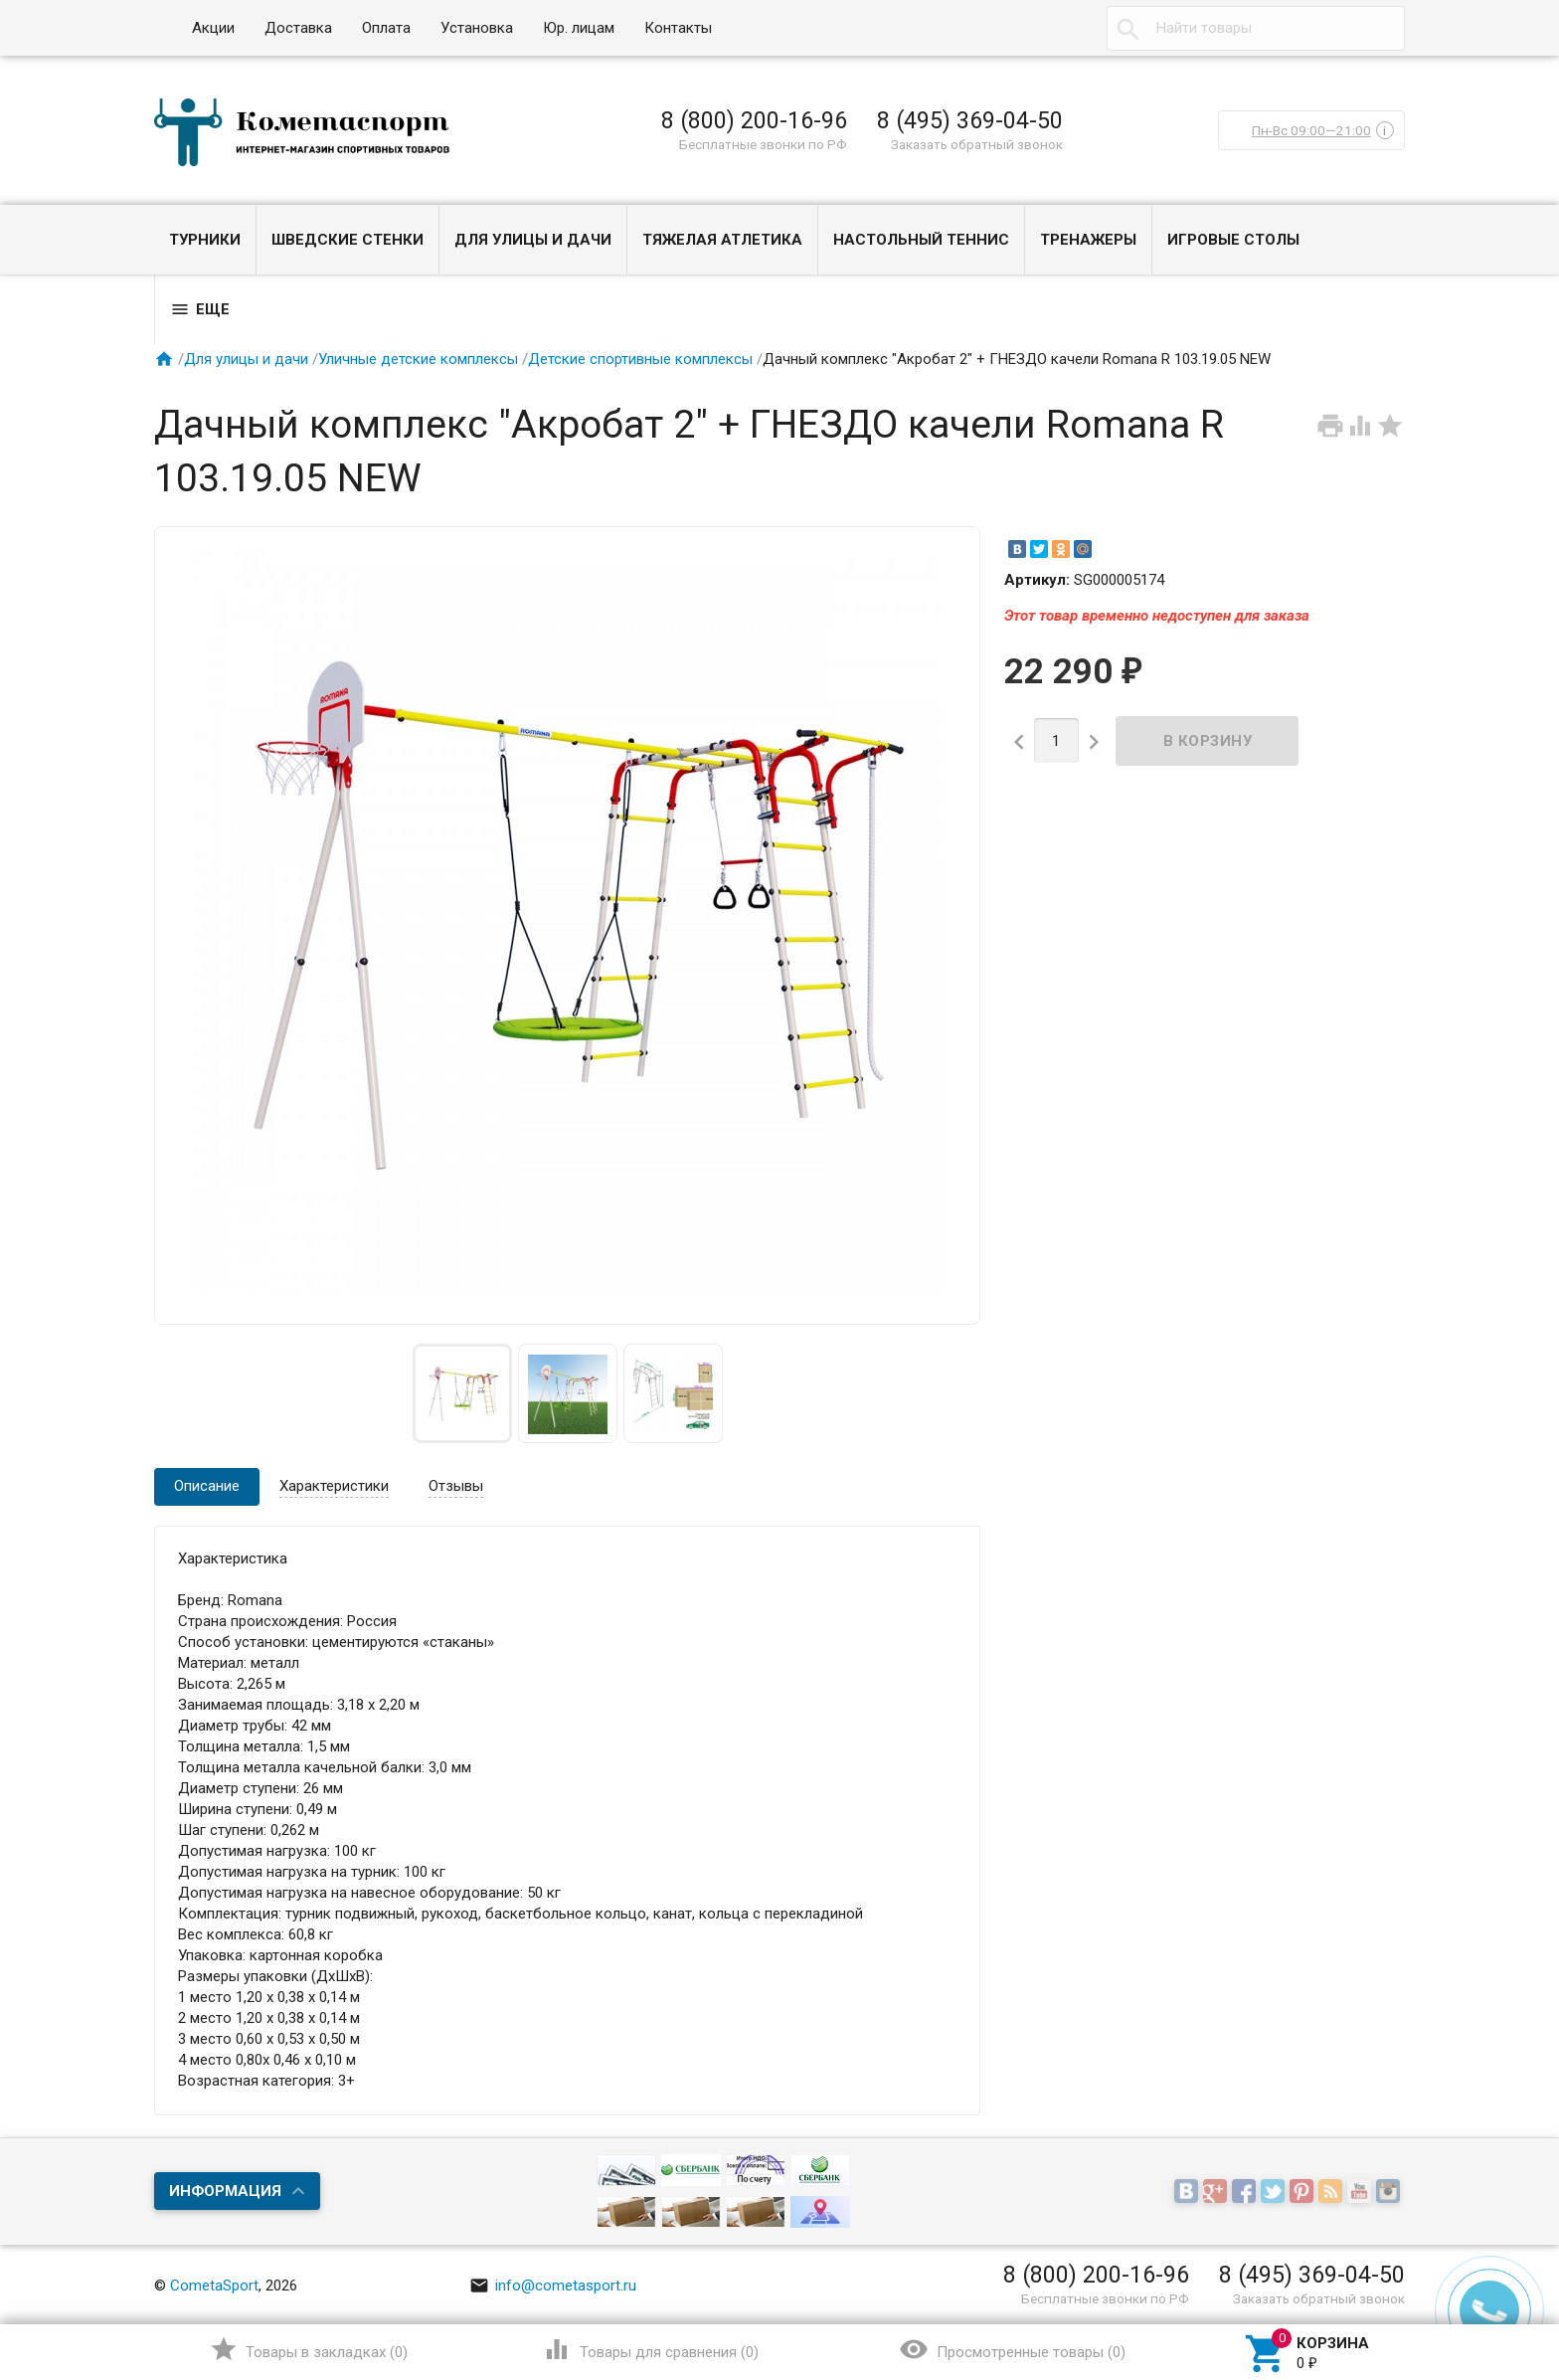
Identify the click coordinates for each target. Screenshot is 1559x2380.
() (309, 2349)
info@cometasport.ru (552, 2285)
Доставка (298, 28)
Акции (213, 28)
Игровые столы (1233, 240)
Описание (207, 1486)
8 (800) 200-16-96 (754, 120)
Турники (205, 240)
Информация (225, 2191)
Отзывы (456, 1486)
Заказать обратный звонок (977, 144)
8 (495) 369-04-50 (970, 120)
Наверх (1476, 2283)
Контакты (678, 28)
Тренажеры (1088, 240)
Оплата (386, 28)
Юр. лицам (578, 28)
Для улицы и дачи (532, 240)
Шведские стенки (347, 240)
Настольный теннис (921, 240)
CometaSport (214, 2285)
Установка (476, 28)
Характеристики (334, 1486)
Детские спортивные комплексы (640, 359)
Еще (200, 309)
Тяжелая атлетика (722, 240)
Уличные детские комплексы (418, 359)
